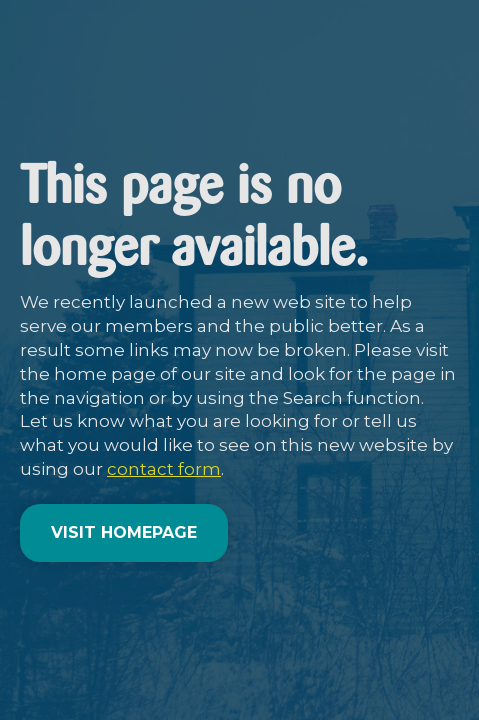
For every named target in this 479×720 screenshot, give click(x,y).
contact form (164, 469)
